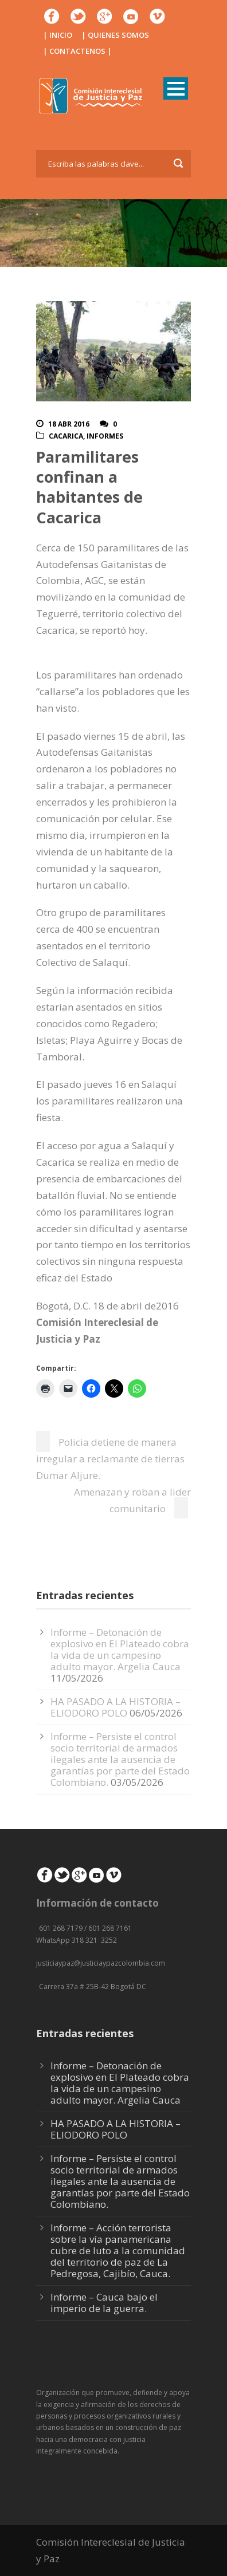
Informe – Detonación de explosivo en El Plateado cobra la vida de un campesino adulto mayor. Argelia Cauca (119, 1649)
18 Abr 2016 (68, 424)
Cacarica (66, 436)
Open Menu (175, 88)
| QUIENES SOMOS (115, 35)
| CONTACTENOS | (77, 51)
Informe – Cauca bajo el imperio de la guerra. (104, 2302)
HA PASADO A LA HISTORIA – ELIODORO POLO (115, 1707)
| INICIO (57, 35)
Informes (105, 436)
